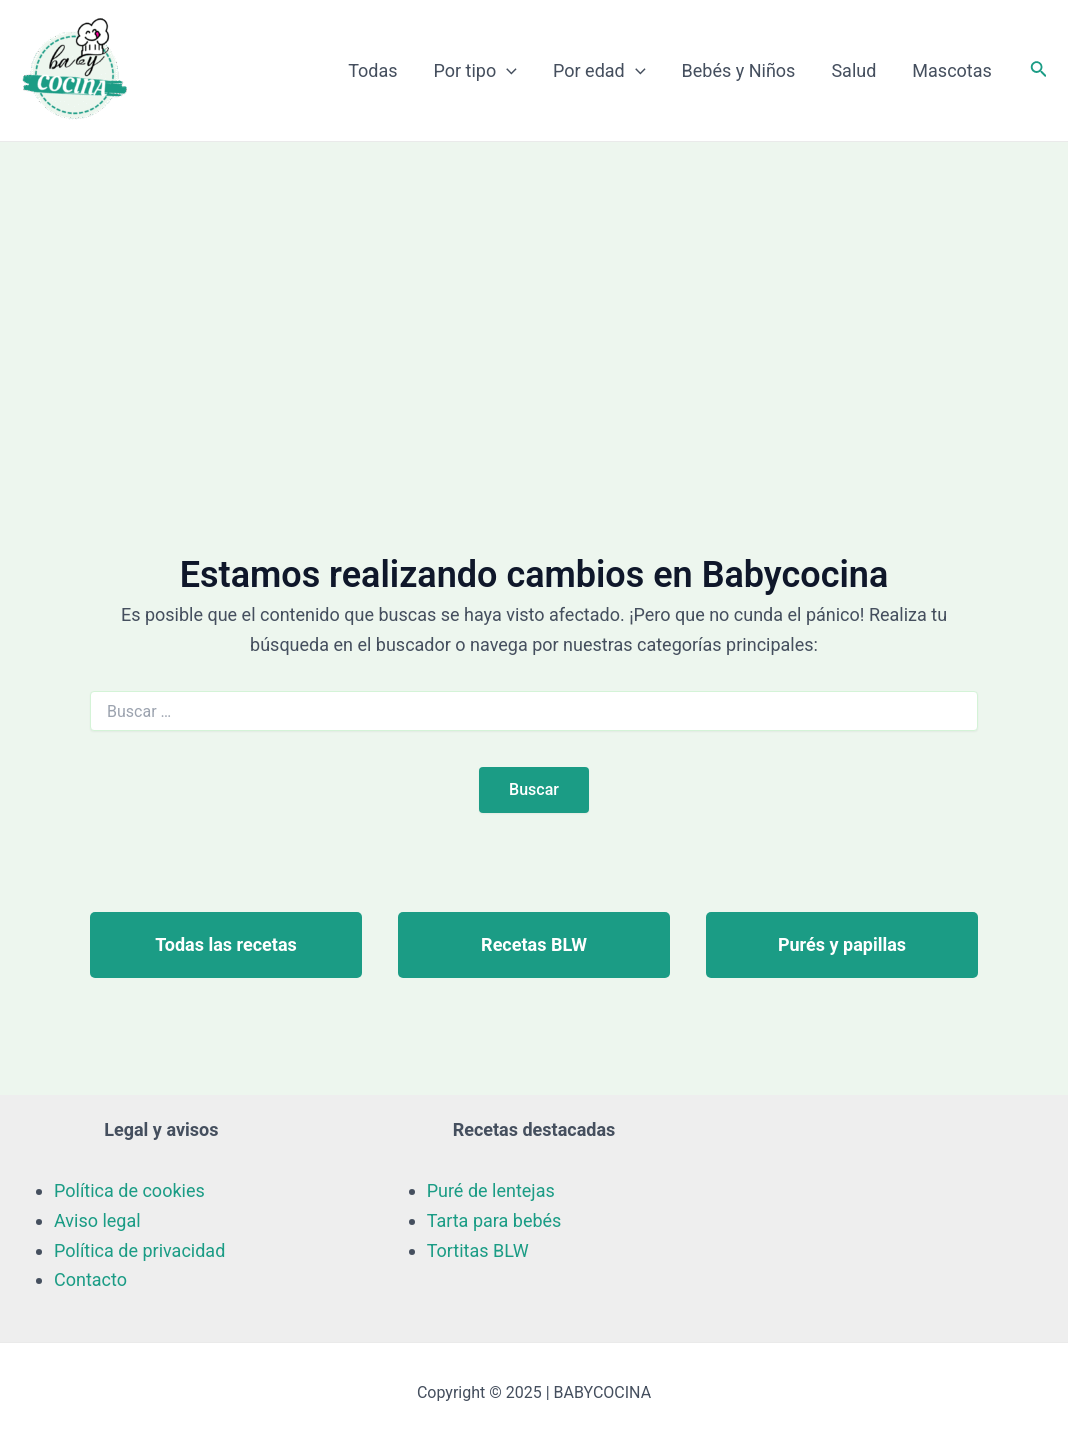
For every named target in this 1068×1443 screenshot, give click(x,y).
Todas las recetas (226, 944)
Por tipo (476, 71)
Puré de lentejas (491, 1190)
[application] (506, 71)
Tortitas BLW (478, 1250)
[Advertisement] (534, 292)
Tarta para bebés (494, 1220)
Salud (853, 70)
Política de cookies (129, 1190)
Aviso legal (97, 1220)
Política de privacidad (139, 1250)
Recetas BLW (534, 944)
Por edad (599, 71)
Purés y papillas (842, 944)
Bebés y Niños (739, 70)
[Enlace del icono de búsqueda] (1039, 70)
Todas (372, 70)
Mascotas (951, 70)
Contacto (90, 1279)
